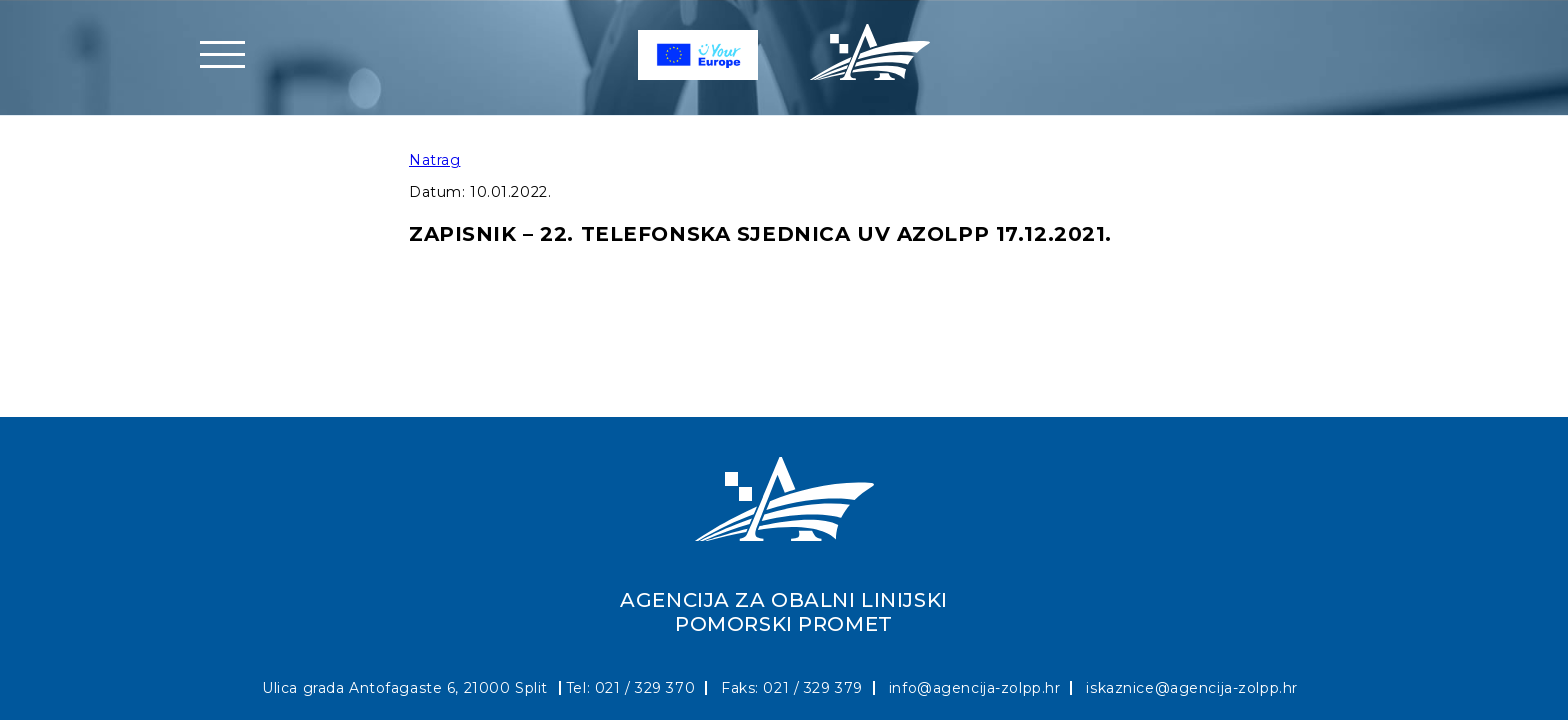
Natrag (434, 160)
